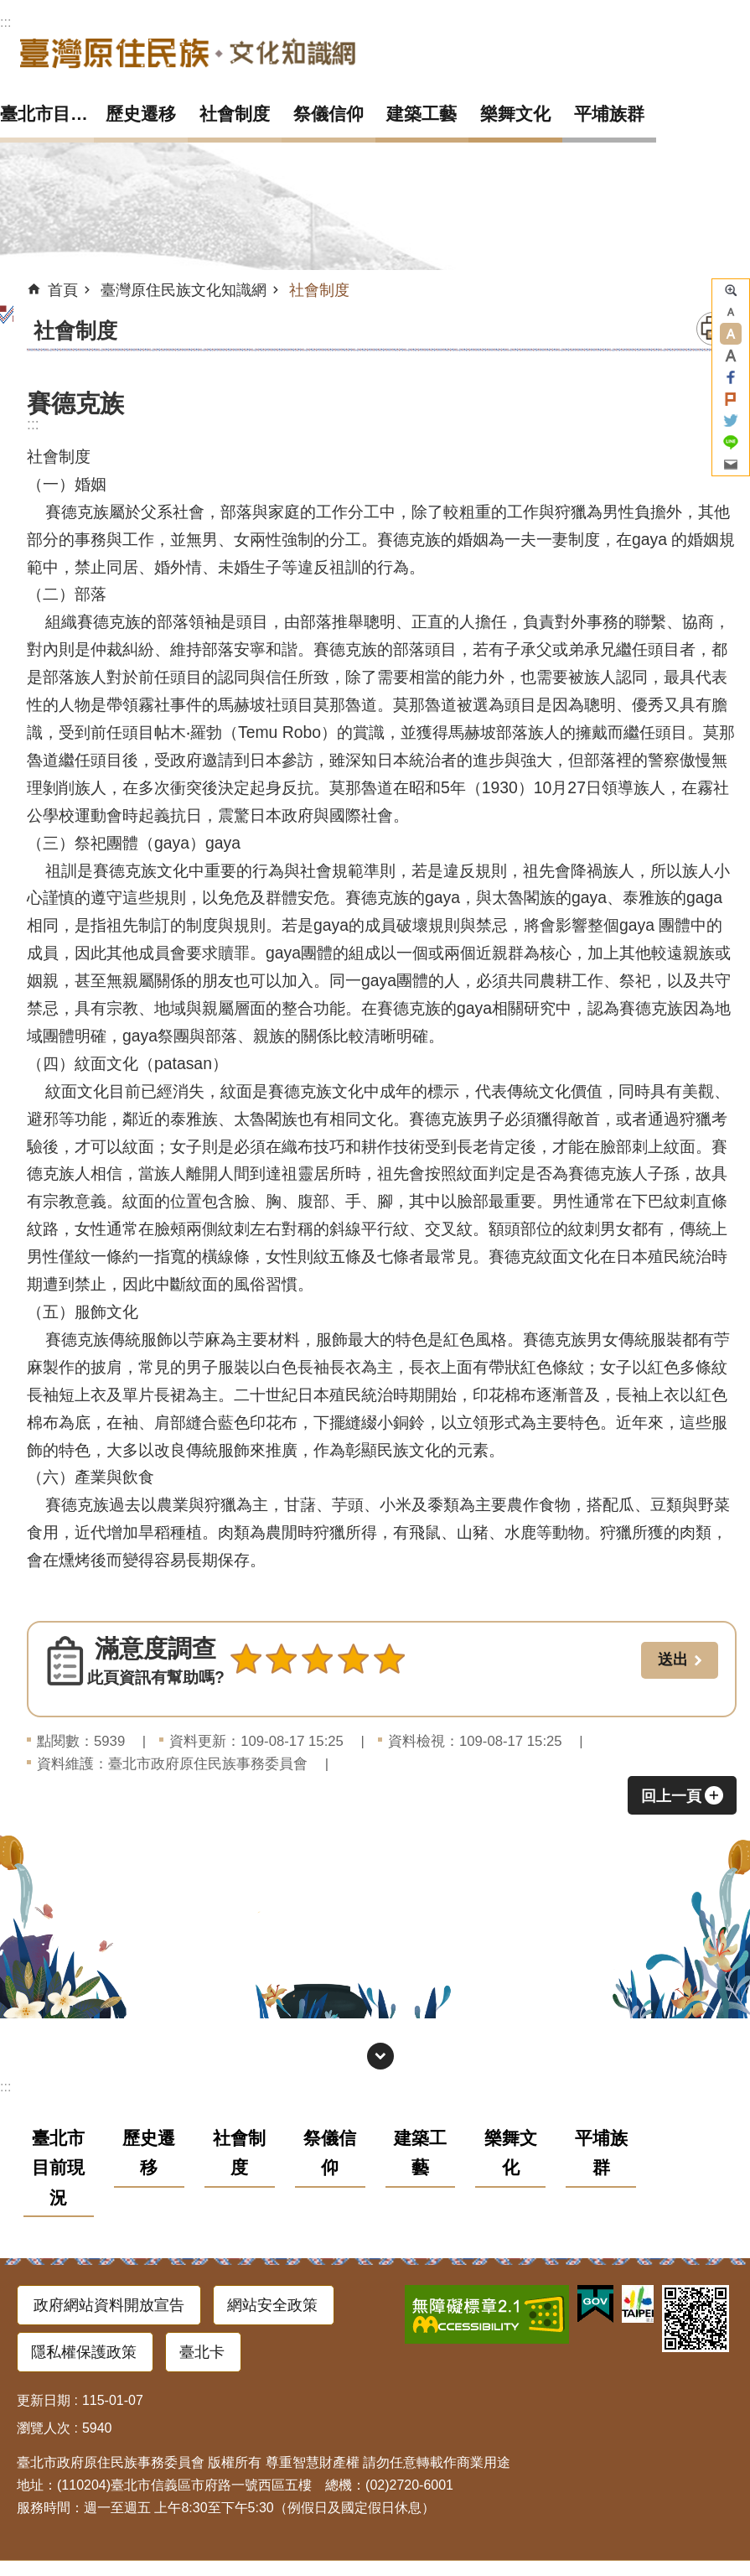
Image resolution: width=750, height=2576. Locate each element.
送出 (245, 1695)
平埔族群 (609, 113)
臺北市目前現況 (47, 113)
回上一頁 (671, 1796)
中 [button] (731, 334)
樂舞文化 (515, 113)
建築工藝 (421, 113)
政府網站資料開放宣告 (109, 2305)
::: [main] (33, 424)
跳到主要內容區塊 (8, 8)
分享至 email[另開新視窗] (731, 464)
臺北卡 (202, 2352)
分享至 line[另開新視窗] (731, 443)
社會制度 (234, 113)
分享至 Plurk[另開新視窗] (731, 399)
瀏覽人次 (43, 2428)
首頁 (63, 290)
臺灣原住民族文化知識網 (187, 52)
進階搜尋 (731, 290)
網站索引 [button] (380, 2056)
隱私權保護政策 (84, 2352)
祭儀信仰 (328, 113)
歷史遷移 (141, 113)
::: (5, 22)
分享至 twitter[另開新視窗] (731, 421)
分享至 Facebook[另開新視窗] (731, 377)
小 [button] (731, 312)
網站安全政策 (272, 2305)
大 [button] (731, 355)
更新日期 (43, 2400)
